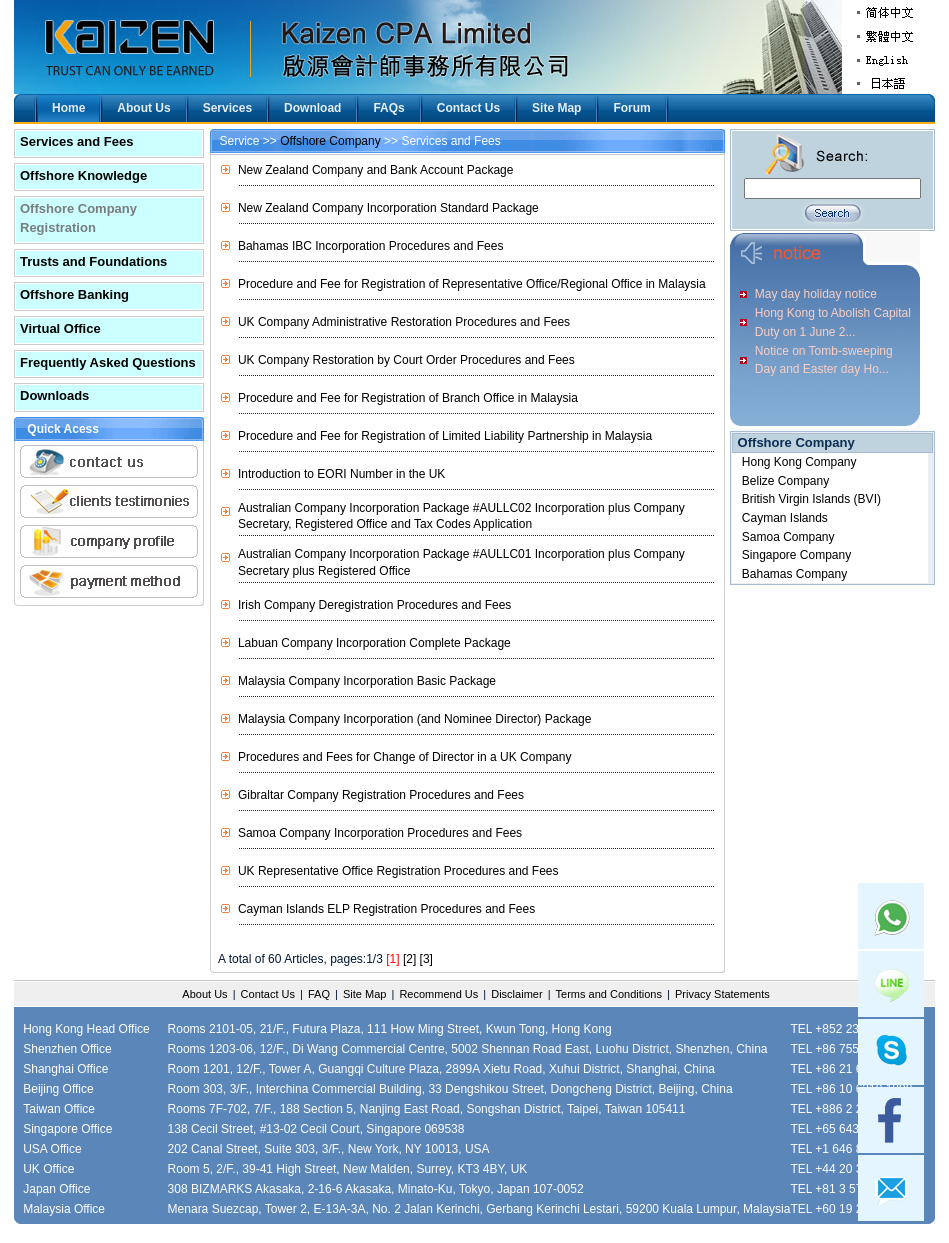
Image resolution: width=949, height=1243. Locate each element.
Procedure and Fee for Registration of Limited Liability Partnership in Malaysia (445, 436)
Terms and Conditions (609, 994)
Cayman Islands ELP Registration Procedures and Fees (386, 909)
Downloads (54, 395)
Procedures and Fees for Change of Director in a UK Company (405, 757)
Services (227, 108)
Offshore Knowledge (83, 175)
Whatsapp (891, 916)
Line (891, 984)
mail (891, 1188)
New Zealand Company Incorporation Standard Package (388, 208)
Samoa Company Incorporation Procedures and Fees (380, 833)
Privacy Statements (722, 994)
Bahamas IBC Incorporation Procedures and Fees (370, 246)
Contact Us (468, 108)
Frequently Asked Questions (108, 362)
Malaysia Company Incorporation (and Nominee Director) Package (415, 719)
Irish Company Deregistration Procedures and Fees (374, 605)
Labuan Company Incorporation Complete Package (374, 643)
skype (891, 1052)
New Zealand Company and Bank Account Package (376, 170)
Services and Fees (76, 141)
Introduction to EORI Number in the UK (341, 474)
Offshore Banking (74, 294)
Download (312, 108)
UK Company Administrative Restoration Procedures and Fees (404, 322)
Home (68, 108)
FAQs (388, 108)
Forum (631, 108)
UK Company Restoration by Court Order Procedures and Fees (406, 360)
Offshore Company (330, 141)
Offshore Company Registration (78, 218)
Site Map (556, 108)
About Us (143, 108)
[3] (426, 959)
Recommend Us (438, 994)
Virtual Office (60, 328)
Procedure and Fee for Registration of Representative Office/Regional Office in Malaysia (472, 284)
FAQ (319, 994)
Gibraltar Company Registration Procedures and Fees (381, 795)
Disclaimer (516, 994)
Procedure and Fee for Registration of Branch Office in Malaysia (408, 398)
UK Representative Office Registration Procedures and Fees (398, 871)
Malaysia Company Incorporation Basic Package (367, 681)
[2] (409, 959)
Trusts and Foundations (93, 261)
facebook (891, 1120)
